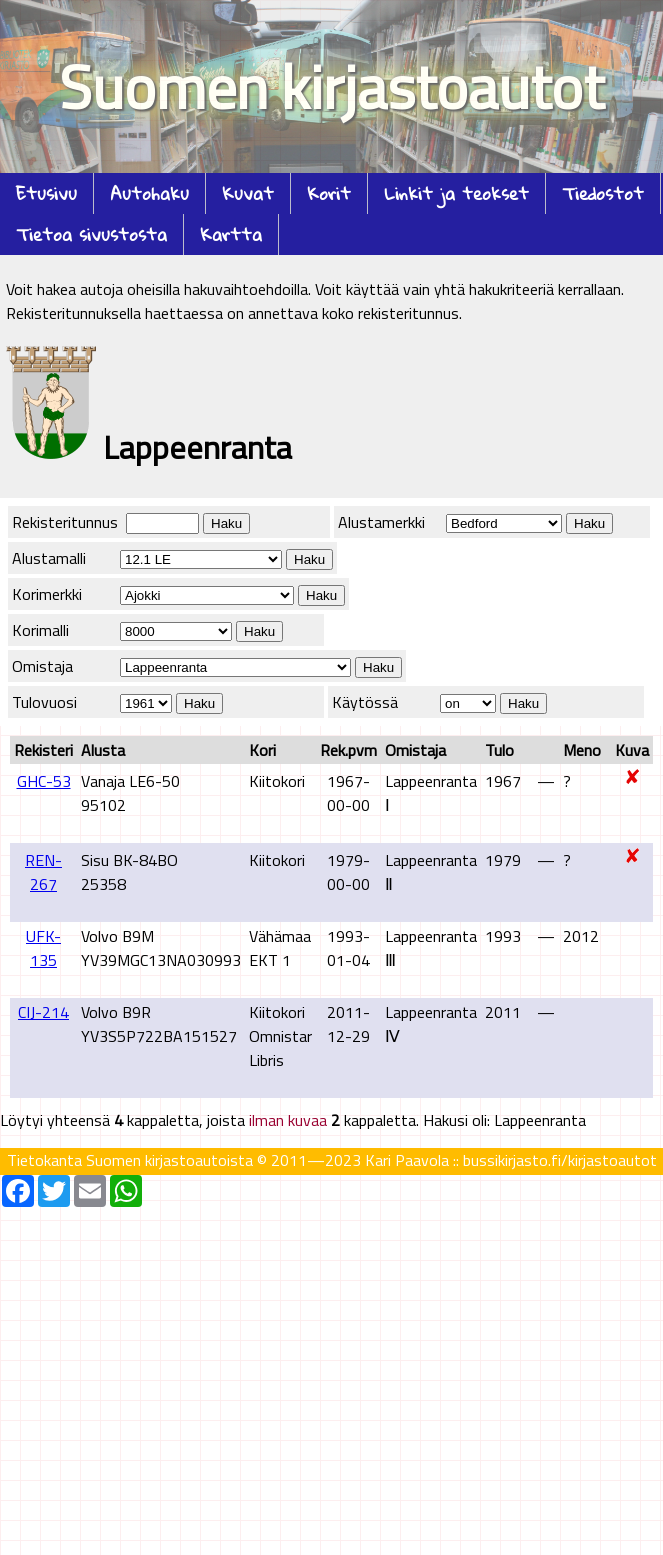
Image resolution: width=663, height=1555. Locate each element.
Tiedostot (603, 193)
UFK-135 (43, 948)
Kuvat (248, 193)
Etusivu (46, 193)
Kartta (231, 234)
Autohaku (149, 193)
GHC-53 (44, 781)
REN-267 (43, 872)
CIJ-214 (43, 1012)
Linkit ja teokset (456, 193)
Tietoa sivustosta (91, 234)
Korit (329, 193)
